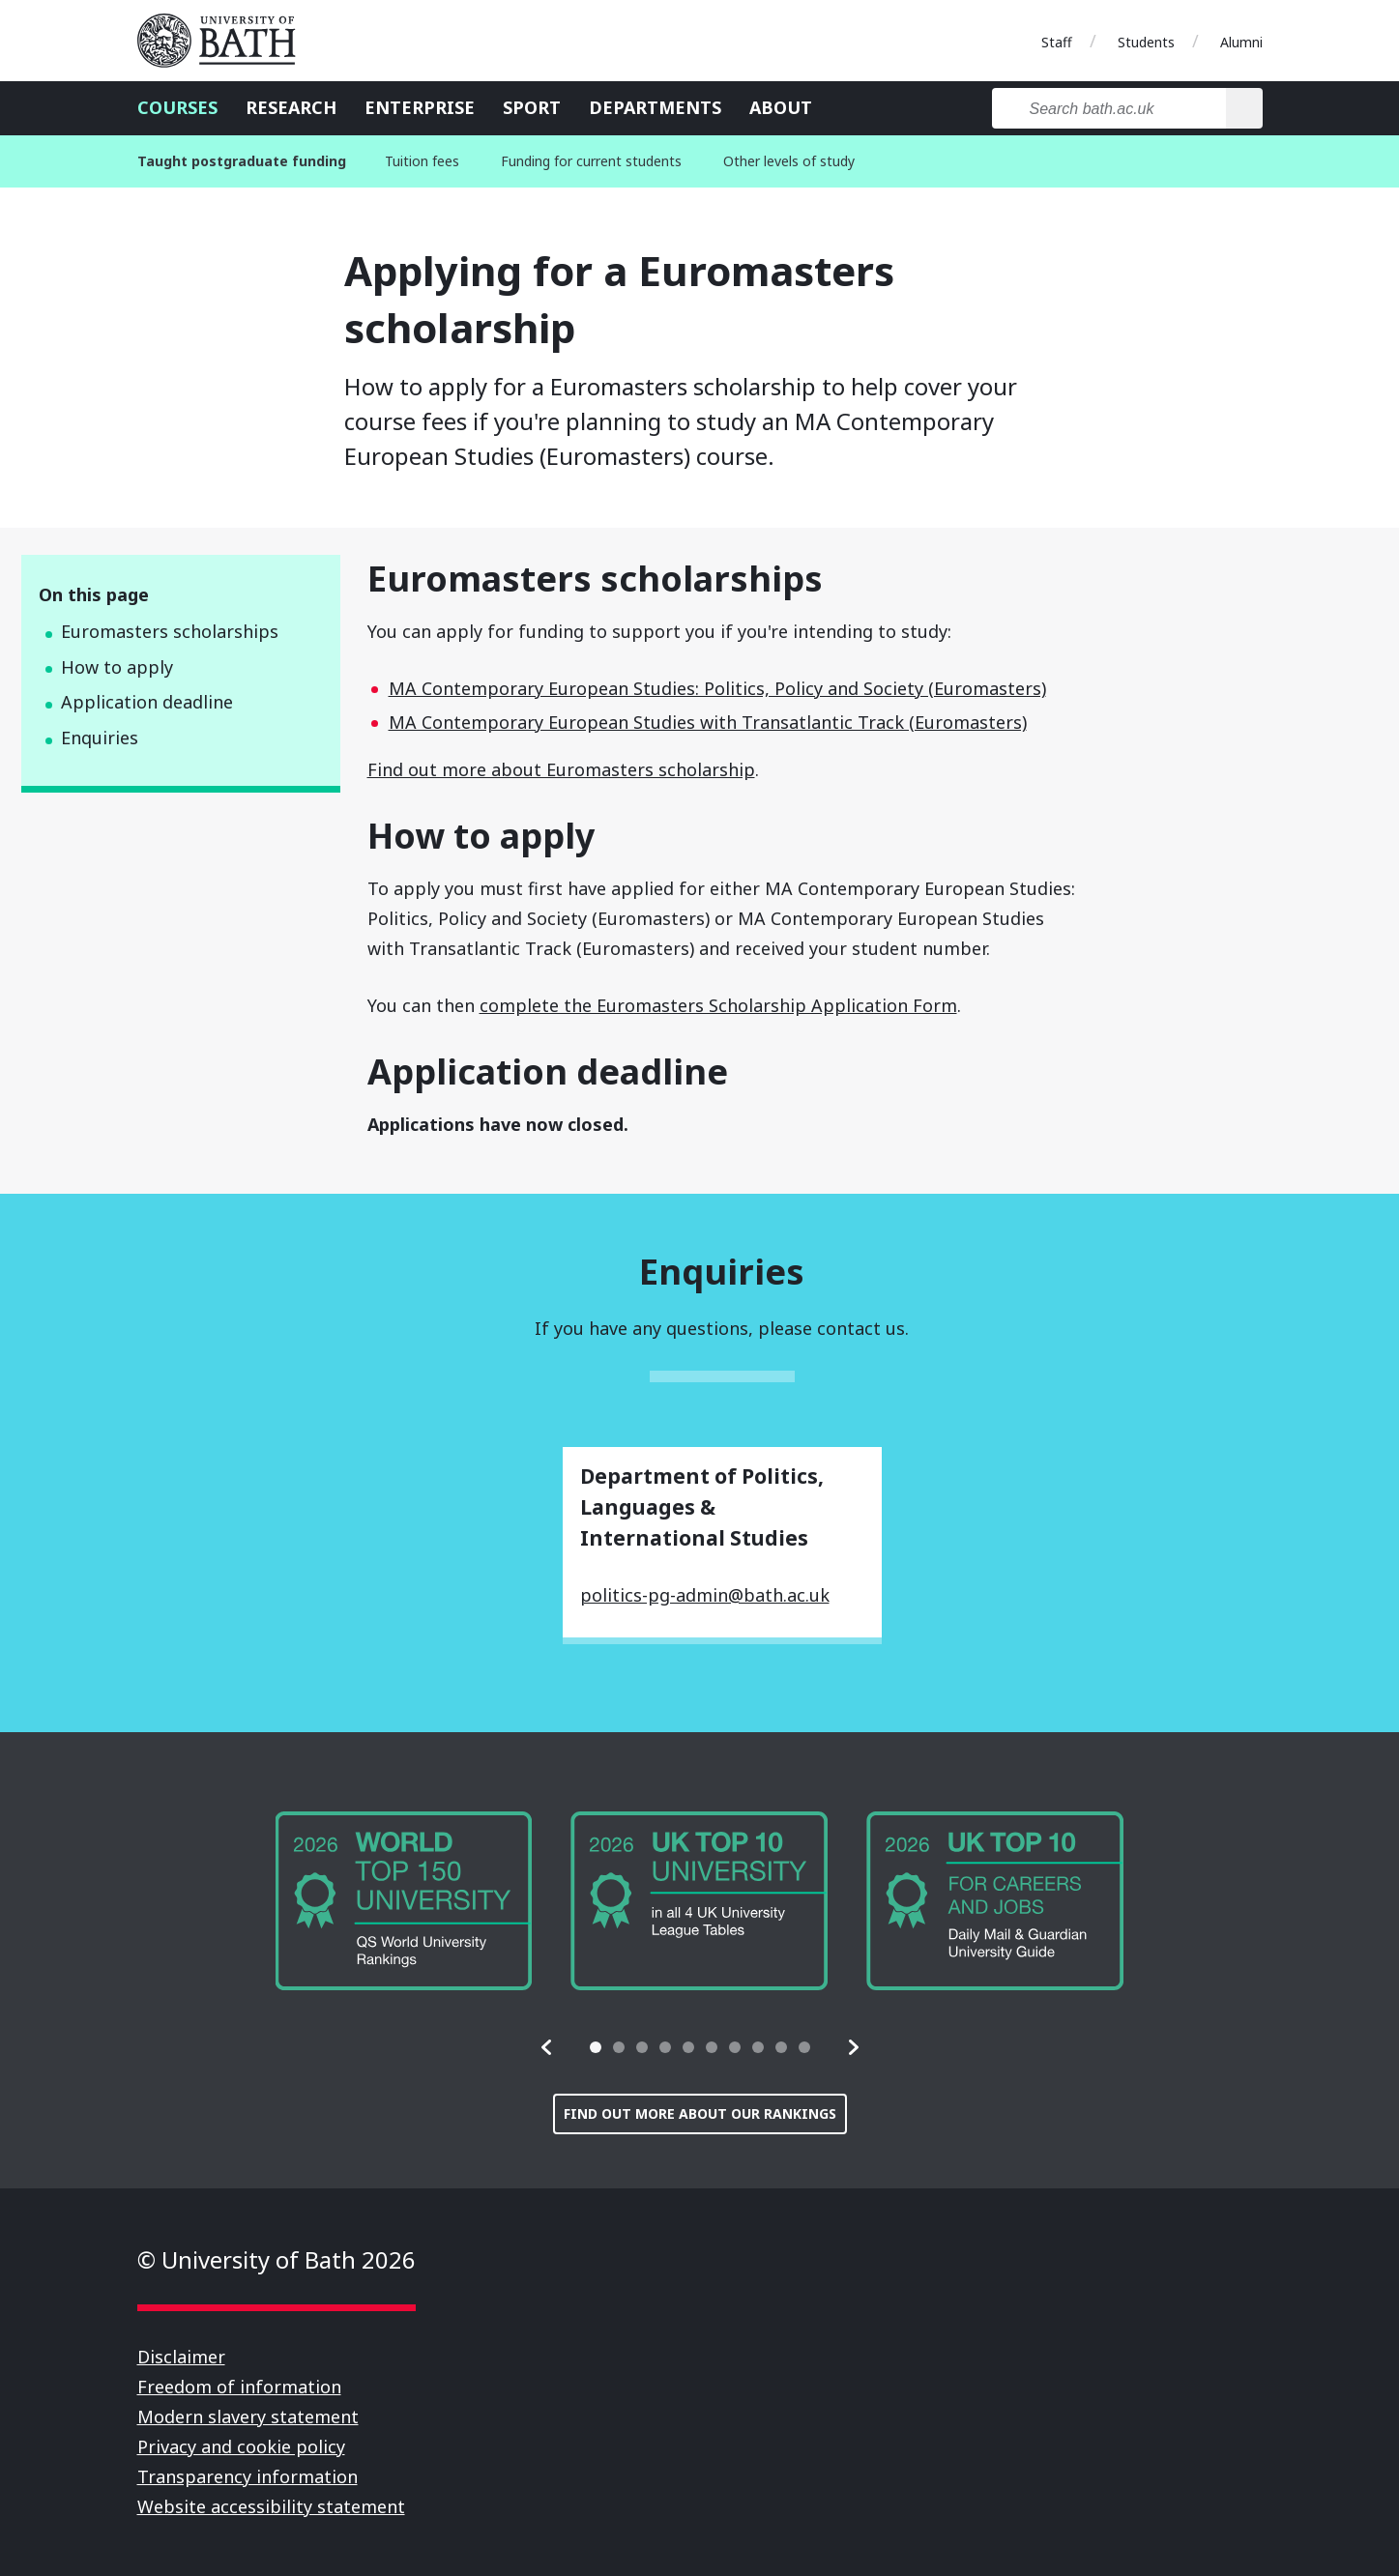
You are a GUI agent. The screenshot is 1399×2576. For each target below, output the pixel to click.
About (780, 107)
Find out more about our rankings (700, 2113)
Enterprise (419, 107)
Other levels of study (789, 161)
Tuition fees (422, 161)
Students (1146, 42)
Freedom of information (239, 2386)
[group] (404, 1900)
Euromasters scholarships (169, 631)
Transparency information (247, 2476)
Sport (532, 107)
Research (291, 107)
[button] (547, 2047)
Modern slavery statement (248, 2416)
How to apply (117, 667)
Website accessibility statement (271, 2506)
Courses (177, 107)
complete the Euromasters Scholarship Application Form (718, 1005)
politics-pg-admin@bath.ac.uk (705, 1594)
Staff (1056, 42)
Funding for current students (591, 161)
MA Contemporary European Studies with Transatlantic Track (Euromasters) (708, 722)
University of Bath (224, 41)
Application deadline (147, 701)
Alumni (1241, 42)
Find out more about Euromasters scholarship (561, 769)
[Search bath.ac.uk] (1109, 108)
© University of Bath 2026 (276, 2259)
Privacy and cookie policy (241, 2446)
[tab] (595, 2047)
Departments (655, 107)
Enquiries (99, 737)
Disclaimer (181, 2356)
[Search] (1244, 108)
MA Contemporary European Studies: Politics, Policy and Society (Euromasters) (717, 688)
